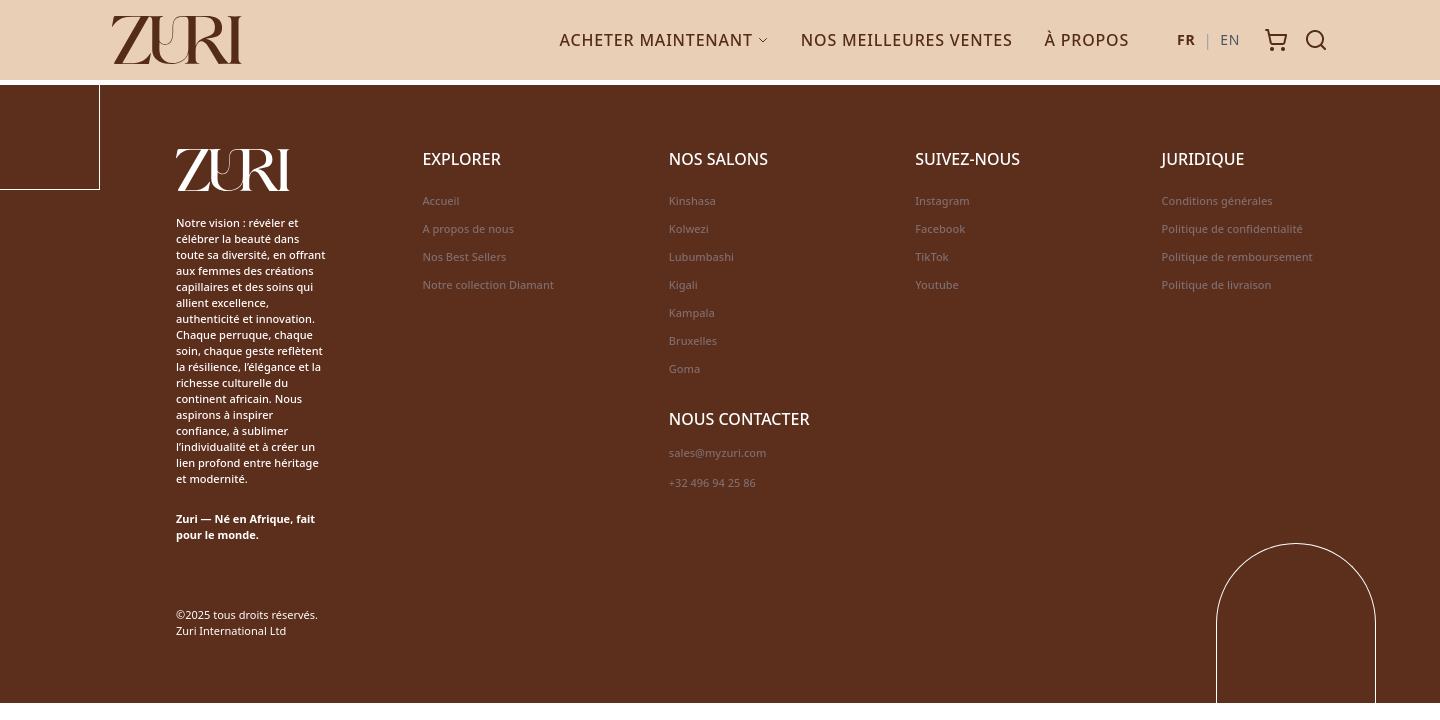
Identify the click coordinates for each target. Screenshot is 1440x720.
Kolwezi (689, 228)
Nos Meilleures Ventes (907, 40)
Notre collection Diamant (488, 284)
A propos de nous (468, 228)
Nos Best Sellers (464, 256)
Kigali (683, 284)
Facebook (940, 228)
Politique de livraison (1217, 284)
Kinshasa (692, 200)
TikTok (932, 256)
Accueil (440, 200)
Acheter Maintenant (664, 40)
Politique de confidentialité (1232, 228)
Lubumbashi (701, 256)
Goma (684, 368)
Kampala (692, 312)
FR (1186, 39)
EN (1230, 39)
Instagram (942, 200)
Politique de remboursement (1237, 256)
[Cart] (1276, 40)
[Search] (1316, 40)
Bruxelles (693, 340)
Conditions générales (1217, 200)
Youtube (937, 284)
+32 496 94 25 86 (712, 482)
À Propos (1087, 40)
